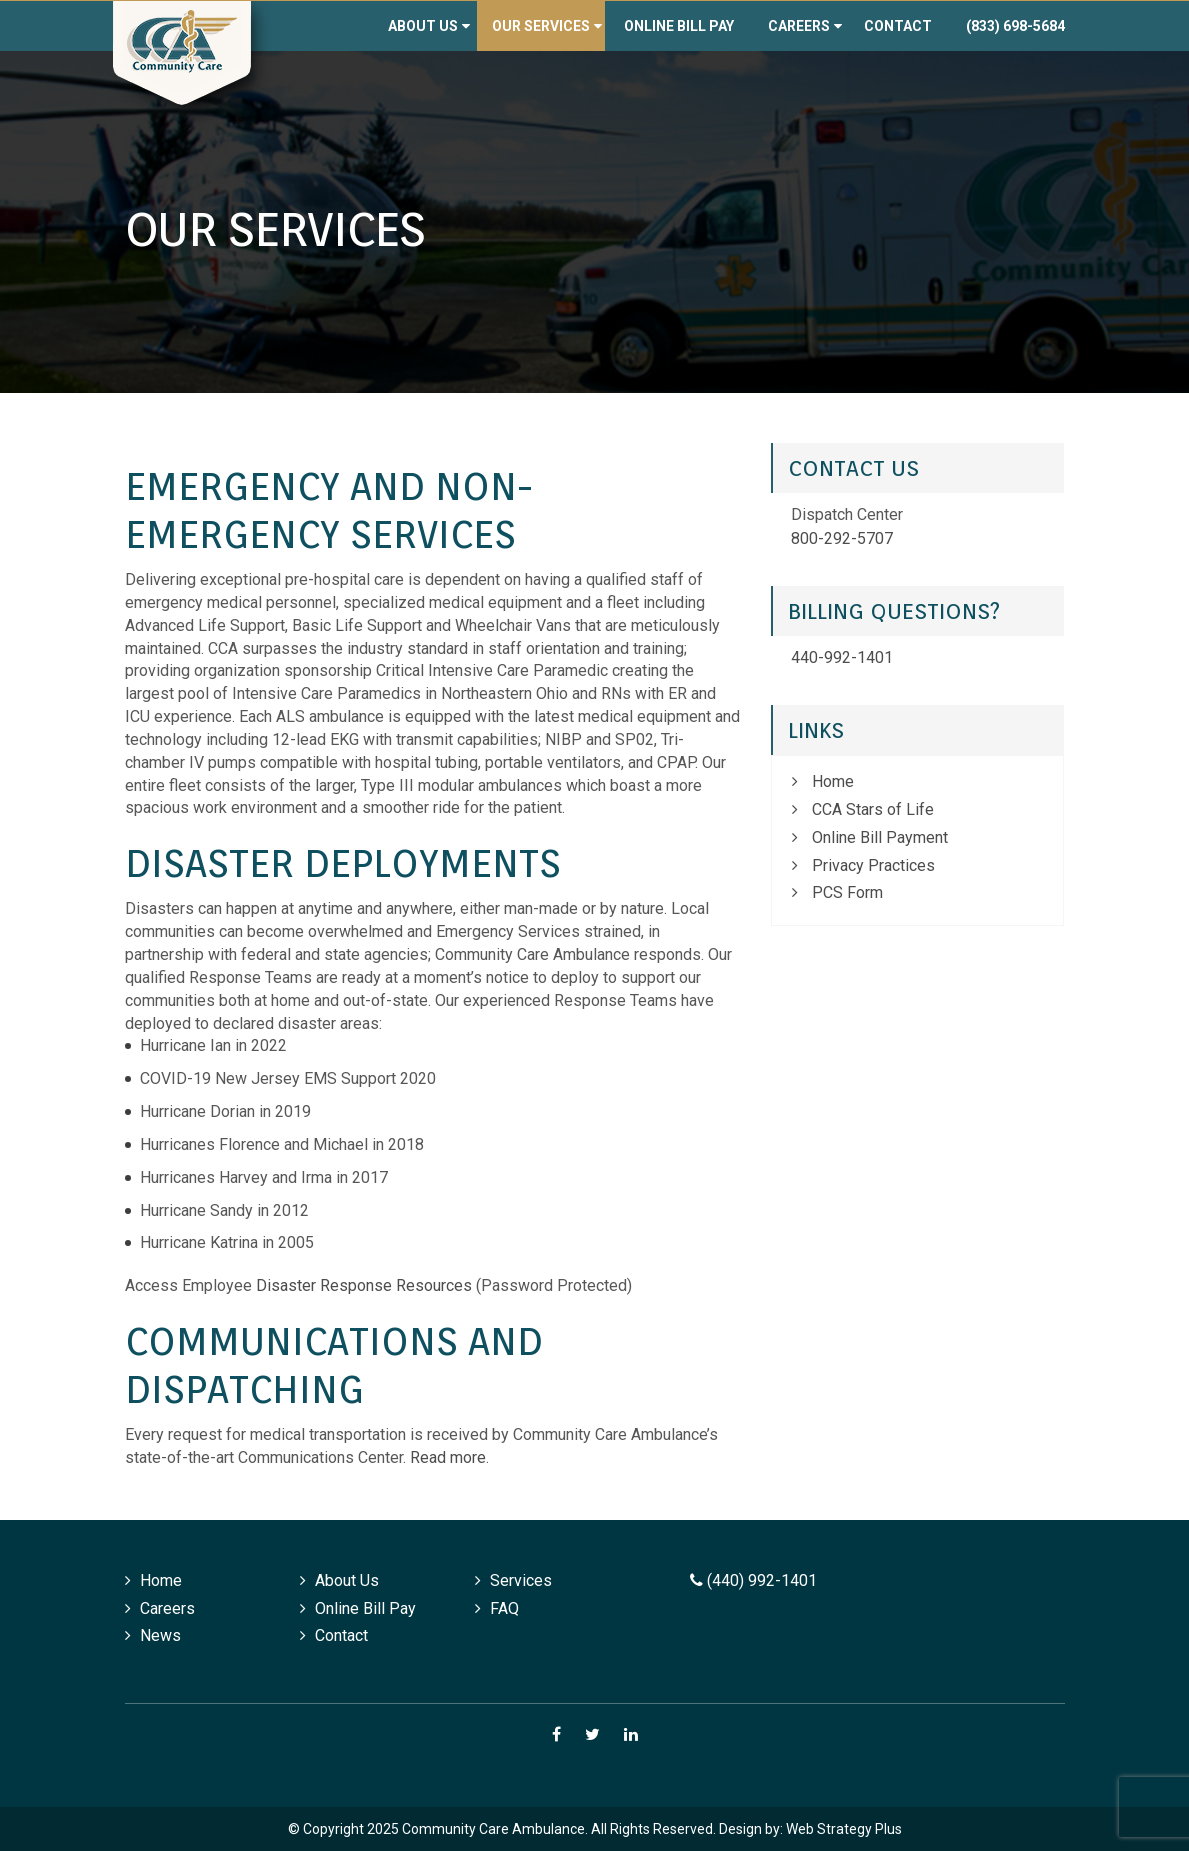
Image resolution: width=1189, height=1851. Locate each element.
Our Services (541, 26)
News (160, 1635)
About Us (423, 26)
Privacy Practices (873, 865)
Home (833, 781)
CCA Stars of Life (873, 809)
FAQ (504, 1608)
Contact (898, 26)
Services (521, 1580)
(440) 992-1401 (753, 1580)
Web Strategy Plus (844, 1829)
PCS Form (847, 892)
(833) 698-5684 (1015, 26)
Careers (799, 26)
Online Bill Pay (679, 26)
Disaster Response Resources (364, 1285)
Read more (448, 1457)
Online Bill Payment (880, 837)
